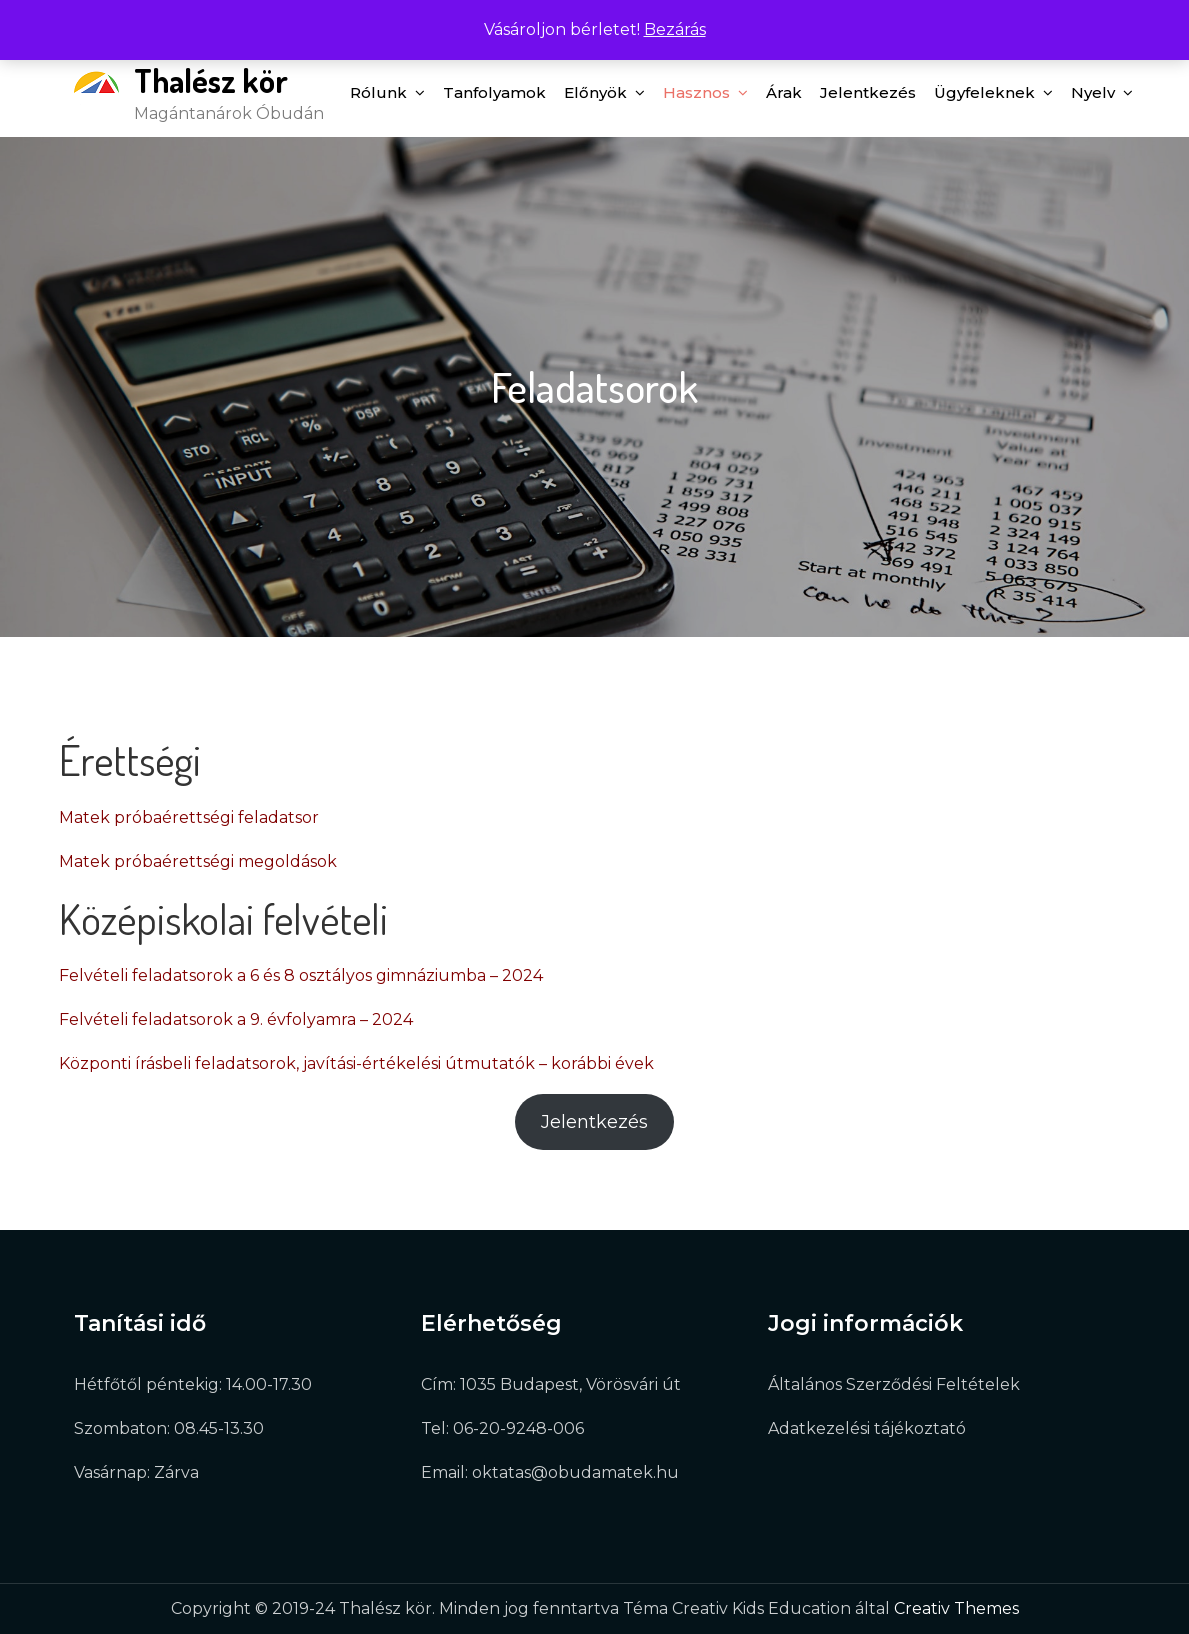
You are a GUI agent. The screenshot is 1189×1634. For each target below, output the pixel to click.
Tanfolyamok (494, 92)
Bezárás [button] (675, 29)
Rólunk (378, 92)
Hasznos (696, 92)
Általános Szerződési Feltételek (894, 1384)
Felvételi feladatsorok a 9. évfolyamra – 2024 (236, 1019)
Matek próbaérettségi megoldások (198, 861)
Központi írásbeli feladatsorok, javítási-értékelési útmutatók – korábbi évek (356, 1063)
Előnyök (595, 92)
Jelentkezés (868, 92)
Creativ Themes (956, 1608)
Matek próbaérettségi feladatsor (189, 817)
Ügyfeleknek (984, 92)
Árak (784, 92)
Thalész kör (211, 80)
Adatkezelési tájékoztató (867, 1428)
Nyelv (1093, 92)
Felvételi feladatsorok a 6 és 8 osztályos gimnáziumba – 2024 (301, 975)
